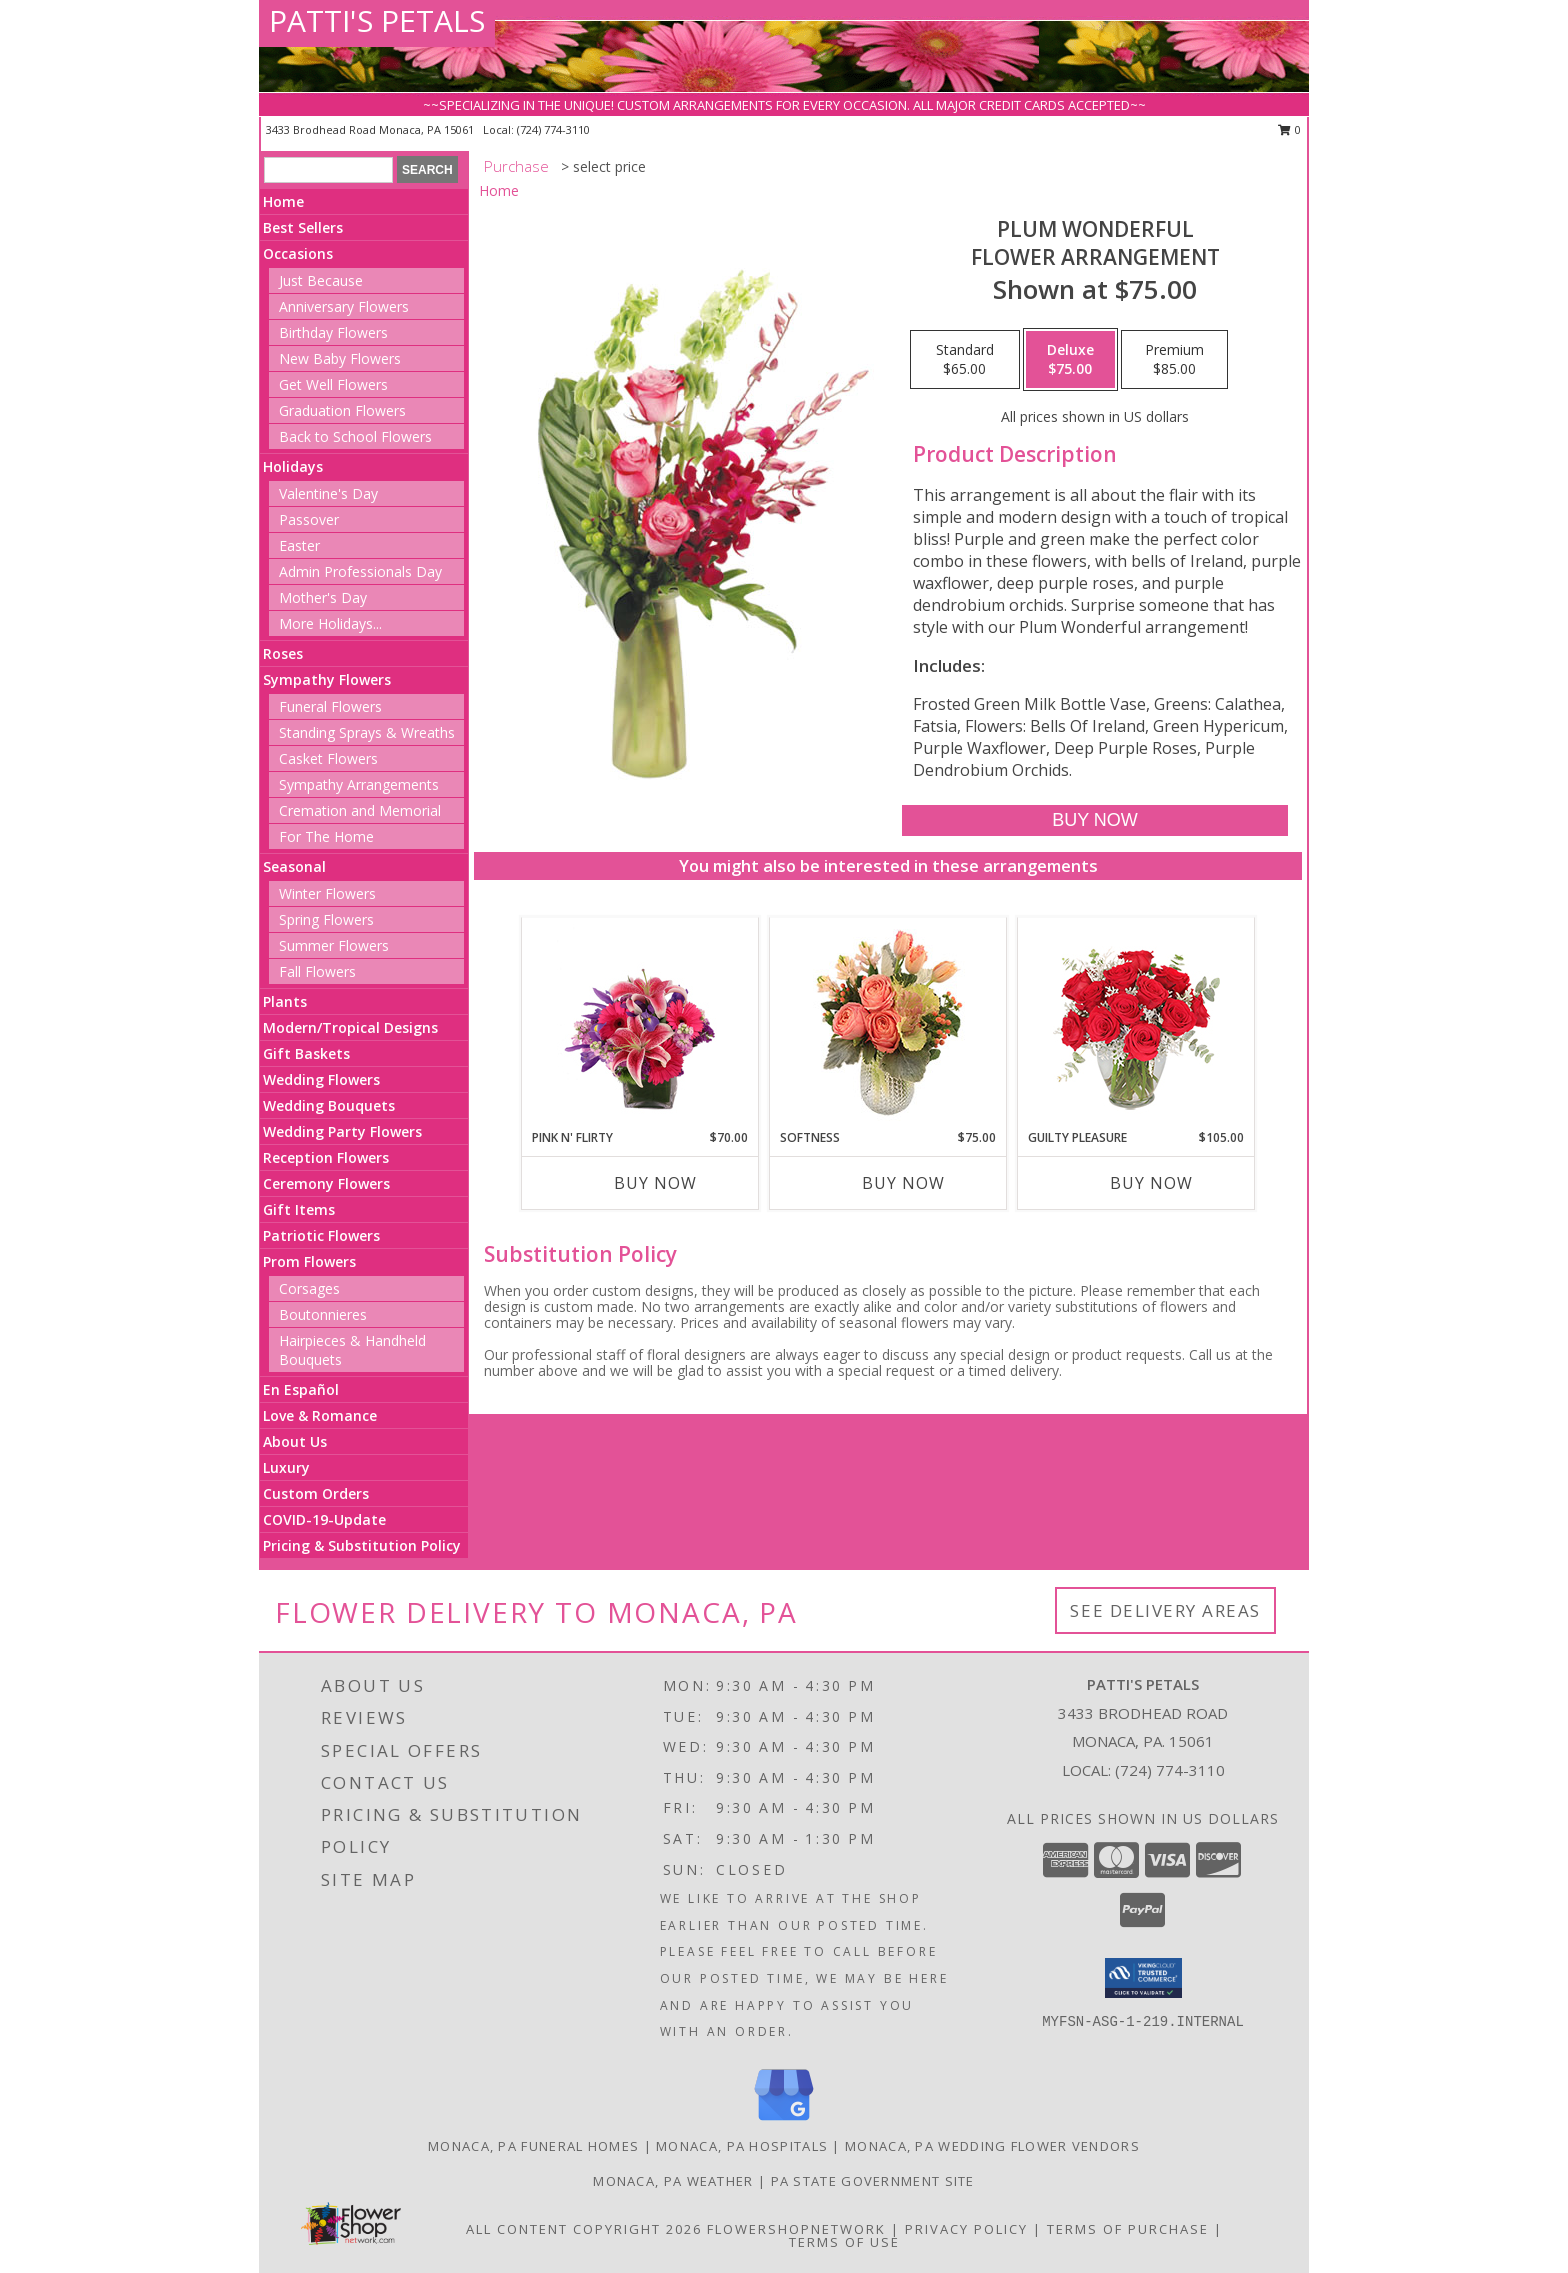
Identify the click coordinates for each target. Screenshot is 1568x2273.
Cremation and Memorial (360, 810)
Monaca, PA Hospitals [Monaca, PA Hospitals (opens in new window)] (742, 2146)
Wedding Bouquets (329, 1105)
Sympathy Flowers (327, 679)
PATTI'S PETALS (377, 20)
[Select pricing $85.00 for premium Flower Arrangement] (1174, 360)
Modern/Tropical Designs (350, 1027)
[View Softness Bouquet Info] (888, 1023)
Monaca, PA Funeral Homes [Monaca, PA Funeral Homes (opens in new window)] (533, 2146)
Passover (309, 519)
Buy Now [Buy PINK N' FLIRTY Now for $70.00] (655, 1183)
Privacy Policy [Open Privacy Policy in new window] (966, 2229)
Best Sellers (303, 227)
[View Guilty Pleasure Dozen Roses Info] (1136, 1023)
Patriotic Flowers (321, 1235)
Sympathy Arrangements (359, 784)
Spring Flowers (326, 919)
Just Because (321, 280)
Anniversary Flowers (344, 306)
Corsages (309, 1288)
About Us (295, 1441)
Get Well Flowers (333, 384)
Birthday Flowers (333, 332)
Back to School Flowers (355, 436)
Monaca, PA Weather (673, 2181)
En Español (301, 1389)
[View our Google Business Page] (784, 2121)
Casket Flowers (328, 758)
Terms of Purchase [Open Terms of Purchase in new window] (1128, 2229)
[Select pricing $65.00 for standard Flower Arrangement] (965, 360)
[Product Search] (328, 170)
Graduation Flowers (342, 410)
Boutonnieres (323, 1314)
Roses (283, 653)
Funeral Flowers (330, 706)
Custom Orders (316, 1493)
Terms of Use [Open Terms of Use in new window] (844, 2242)
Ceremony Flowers (326, 1183)
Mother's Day (323, 597)
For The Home (326, 836)
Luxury (286, 1467)
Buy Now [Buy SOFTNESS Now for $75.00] (903, 1183)
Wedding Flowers (321, 1079)
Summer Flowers (334, 945)
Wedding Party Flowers (342, 1131)
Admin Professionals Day (360, 571)
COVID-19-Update (324, 1519)
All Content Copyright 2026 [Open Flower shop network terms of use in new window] (584, 2229)
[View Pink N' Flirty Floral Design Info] (640, 1023)
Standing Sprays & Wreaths (367, 732)
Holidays (293, 466)
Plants (285, 1001)
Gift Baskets (306, 1053)
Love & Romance (320, 1415)
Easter (299, 545)
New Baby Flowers (340, 358)
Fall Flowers (317, 971)
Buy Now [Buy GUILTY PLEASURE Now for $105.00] (1151, 1183)
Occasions (298, 253)
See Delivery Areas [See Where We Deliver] (1165, 1610)
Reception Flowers (326, 1157)
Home (283, 201)
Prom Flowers (309, 1261)
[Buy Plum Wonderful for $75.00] (1094, 820)
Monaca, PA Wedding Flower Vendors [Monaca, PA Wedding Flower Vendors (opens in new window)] (992, 2146)
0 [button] (1289, 129)
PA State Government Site (873, 2181)
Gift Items (299, 1209)
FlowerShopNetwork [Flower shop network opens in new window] (796, 2229)
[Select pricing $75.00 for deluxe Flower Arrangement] (1070, 360)
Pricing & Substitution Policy (362, 1545)
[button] (1143, 1978)
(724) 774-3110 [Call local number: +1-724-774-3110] (553, 129)
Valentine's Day (328, 493)
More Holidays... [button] (330, 623)
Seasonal (294, 866)
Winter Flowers (327, 893)
